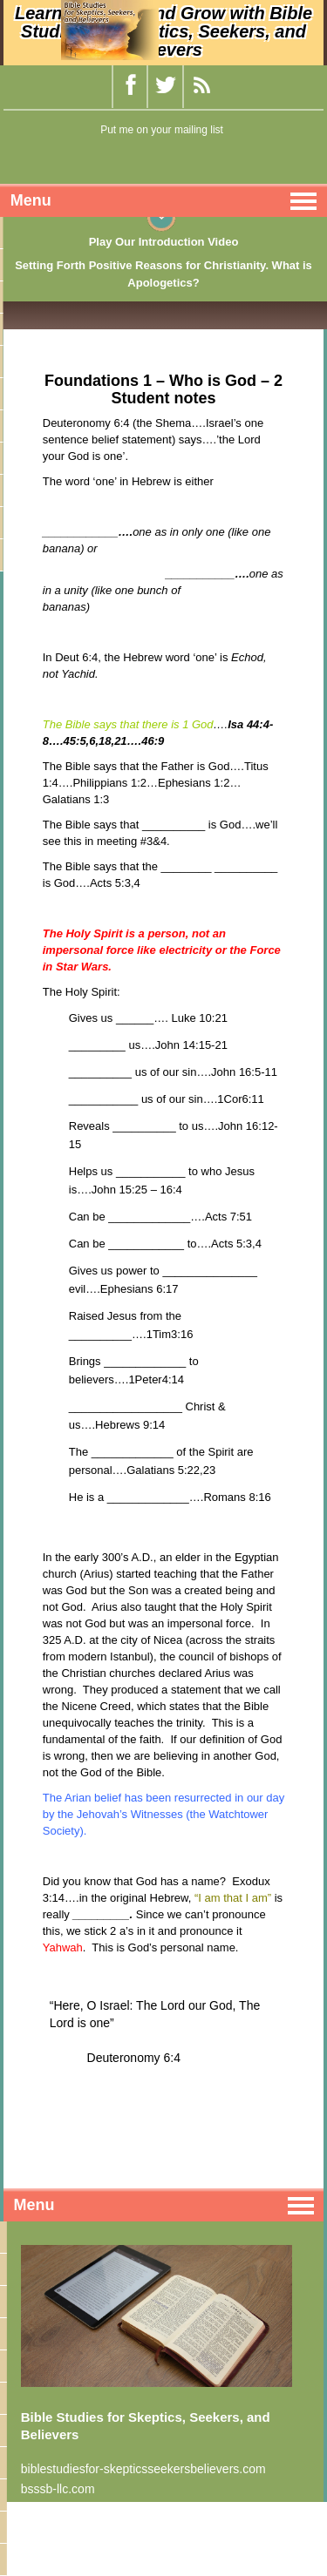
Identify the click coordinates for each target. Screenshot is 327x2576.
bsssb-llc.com (58, 2489)
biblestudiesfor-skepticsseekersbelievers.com (143, 2469)
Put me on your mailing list (161, 130)
